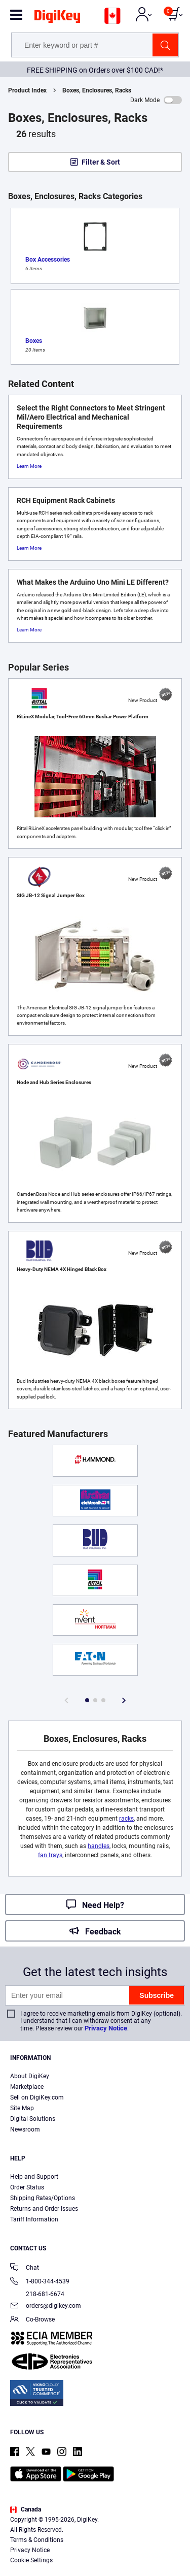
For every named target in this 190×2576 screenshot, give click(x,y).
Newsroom (25, 2129)
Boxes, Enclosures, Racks (96, 90)
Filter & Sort (101, 162)
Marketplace (27, 2086)
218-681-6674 (37, 2294)
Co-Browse (32, 2320)
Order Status (27, 2187)
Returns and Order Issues (44, 2208)
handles (98, 1846)
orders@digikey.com (45, 2306)
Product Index (27, 90)
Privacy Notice (106, 2028)
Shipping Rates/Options (42, 2198)
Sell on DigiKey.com (37, 2097)
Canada (25, 2509)
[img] (57, 18)
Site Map (22, 2108)
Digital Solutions (32, 2118)
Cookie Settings (31, 2560)
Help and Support (34, 2176)
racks (126, 1818)
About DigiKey (29, 2076)
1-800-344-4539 (39, 2282)
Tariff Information (34, 2219)
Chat (24, 2268)
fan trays (50, 1855)
